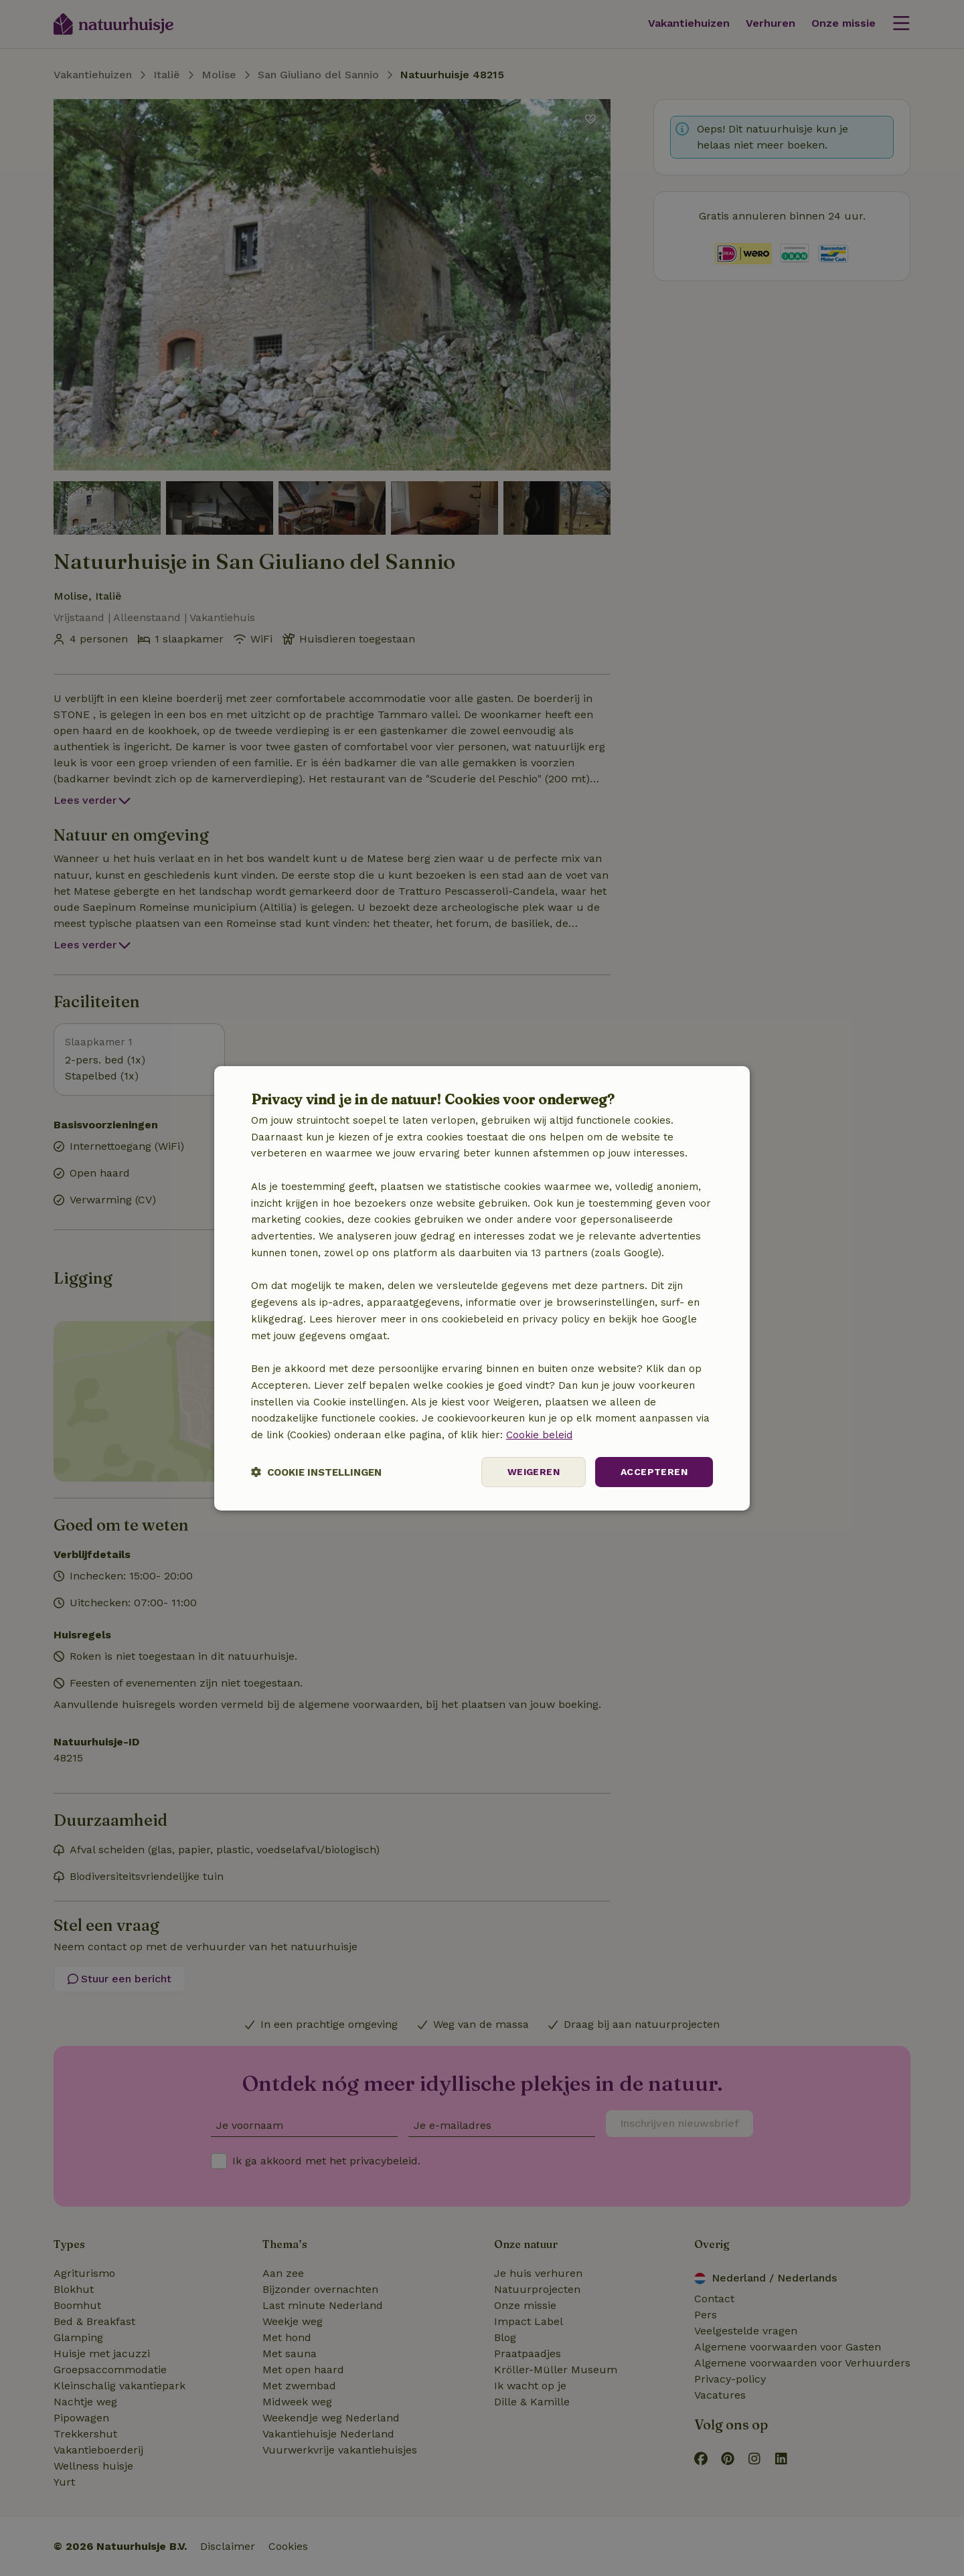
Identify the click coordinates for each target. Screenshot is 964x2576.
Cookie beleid (539, 1435)
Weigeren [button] (533, 1471)
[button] (316, 1472)
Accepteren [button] (654, 1471)
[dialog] (482, 1287)
